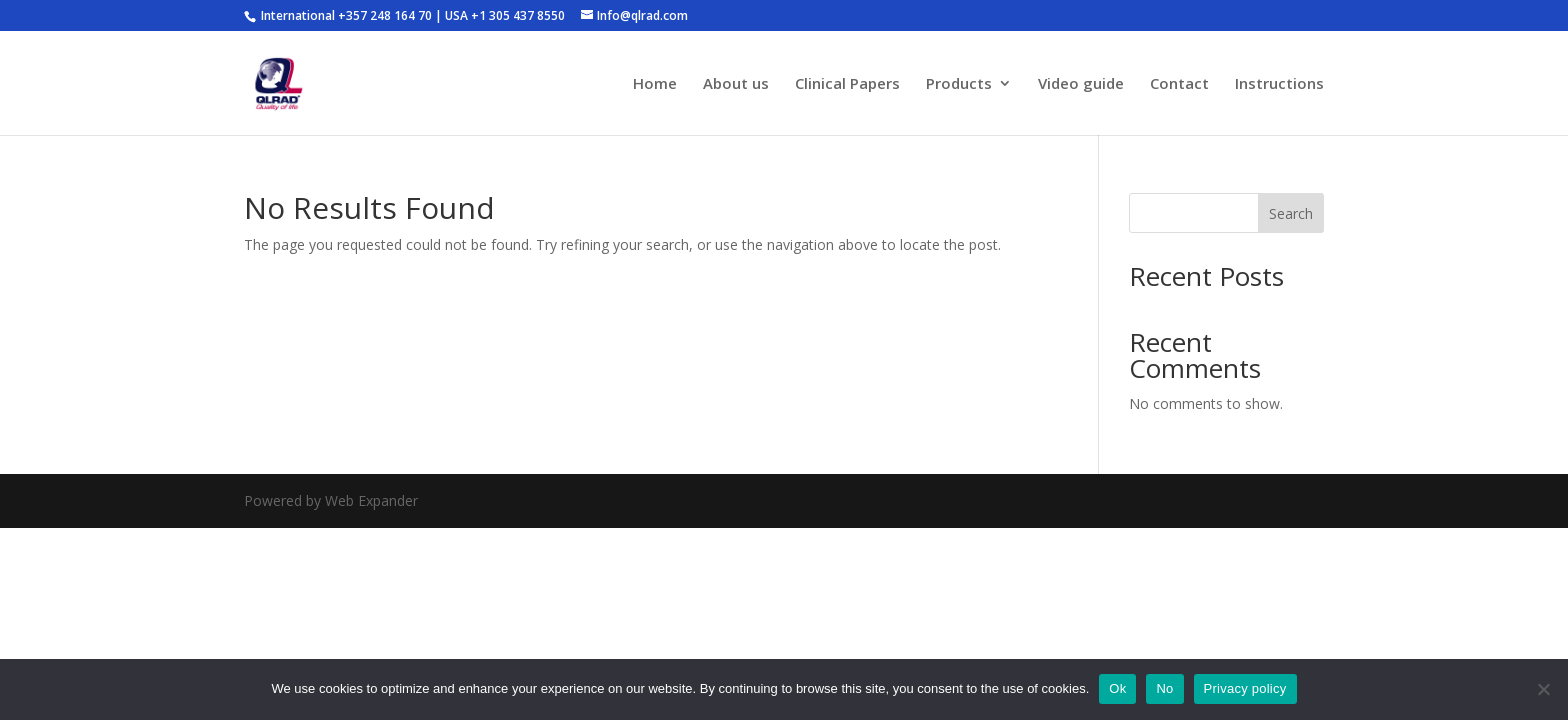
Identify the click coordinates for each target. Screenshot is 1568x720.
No (1164, 688)
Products (959, 84)
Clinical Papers (847, 84)
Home (655, 84)
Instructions (1279, 84)
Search (1291, 213)
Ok (1117, 688)
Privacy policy (1245, 688)
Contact (1179, 84)
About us (736, 84)
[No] (1543, 689)
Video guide (1081, 84)
